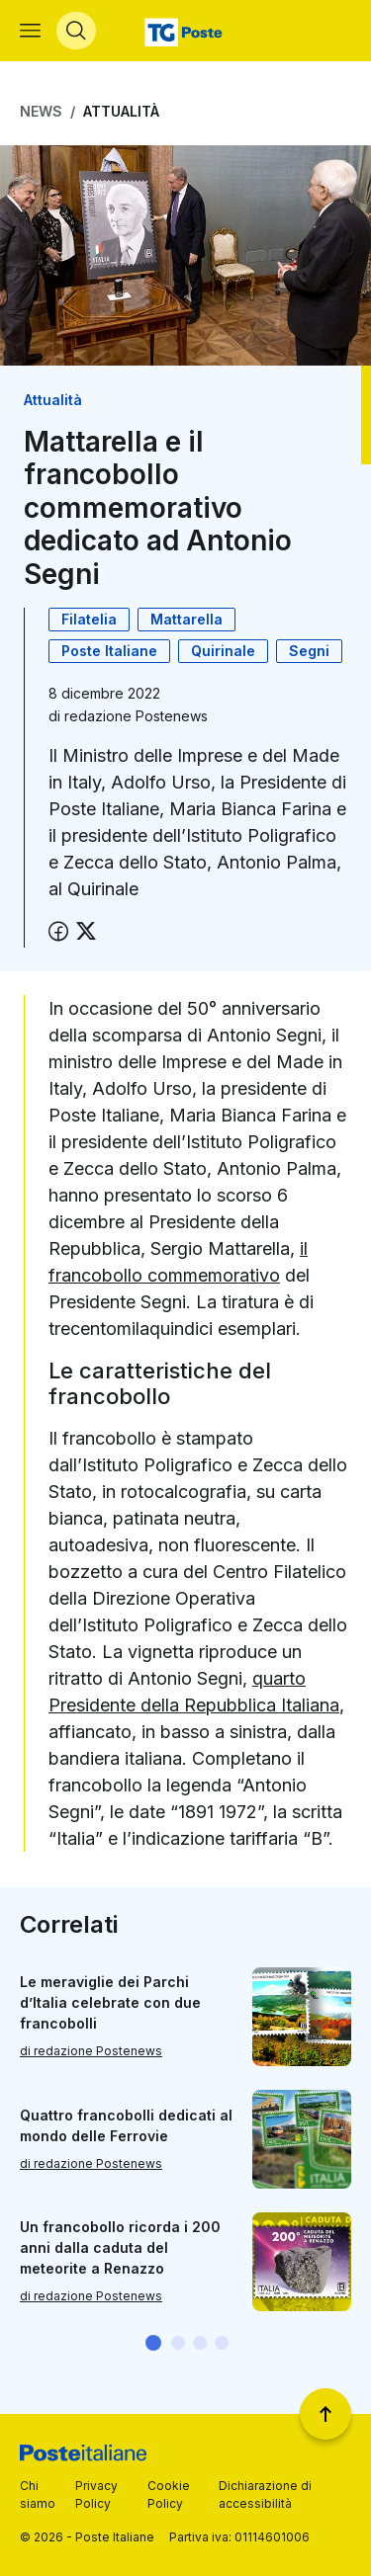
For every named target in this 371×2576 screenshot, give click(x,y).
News (41, 111)
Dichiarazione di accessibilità (265, 2494)
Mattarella (186, 619)
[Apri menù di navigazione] (30, 30)
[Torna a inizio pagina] (325, 2414)
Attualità (121, 111)
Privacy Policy (96, 2494)
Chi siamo (37, 2494)
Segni (309, 650)
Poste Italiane (109, 650)
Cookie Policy (168, 2494)
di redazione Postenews (91, 2051)
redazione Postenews (136, 715)
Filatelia (89, 619)
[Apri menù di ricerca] (76, 30)
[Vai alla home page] (185, 30)
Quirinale (223, 650)
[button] (153, 2343)
